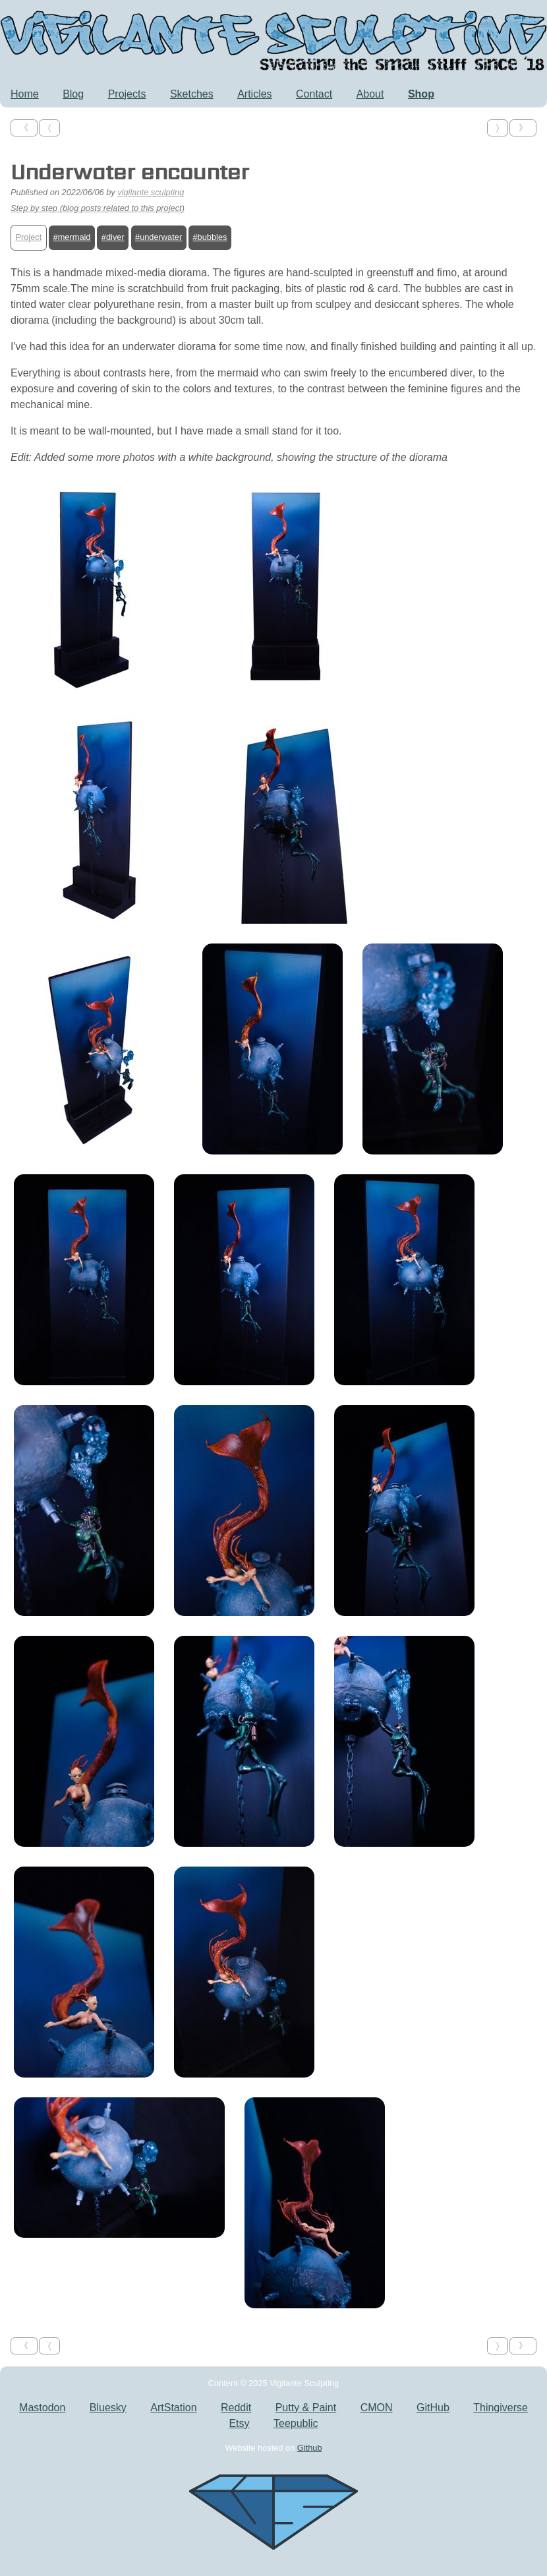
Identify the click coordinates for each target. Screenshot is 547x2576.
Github (309, 2448)
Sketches (192, 94)
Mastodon (42, 2407)
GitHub (433, 2407)
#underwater (158, 237)
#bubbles (210, 237)
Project (28, 237)
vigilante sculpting (150, 192)
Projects (127, 94)
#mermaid (72, 237)
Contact (314, 94)
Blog (73, 94)
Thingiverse (500, 2407)
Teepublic (296, 2423)
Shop (421, 94)
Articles (254, 94)
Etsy (239, 2423)
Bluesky (108, 2407)
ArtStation (173, 2407)
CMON (376, 2407)
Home (25, 94)
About (370, 94)
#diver (113, 237)
